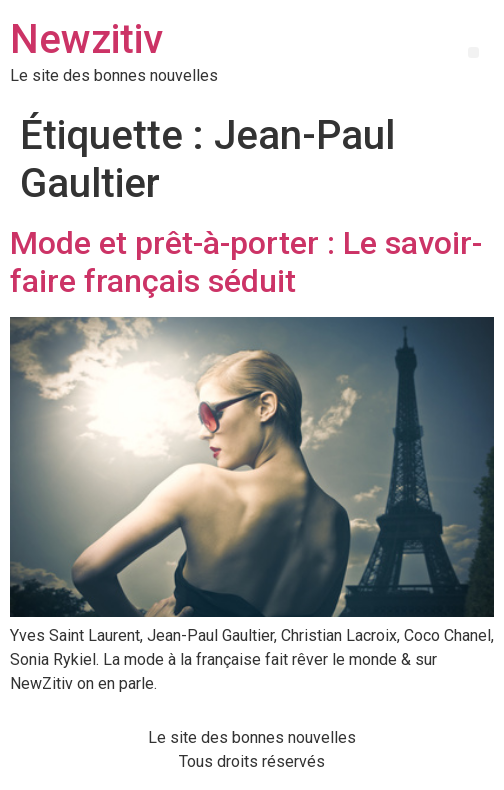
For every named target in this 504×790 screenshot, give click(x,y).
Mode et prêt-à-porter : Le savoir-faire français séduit (246, 262)
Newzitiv (86, 39)
